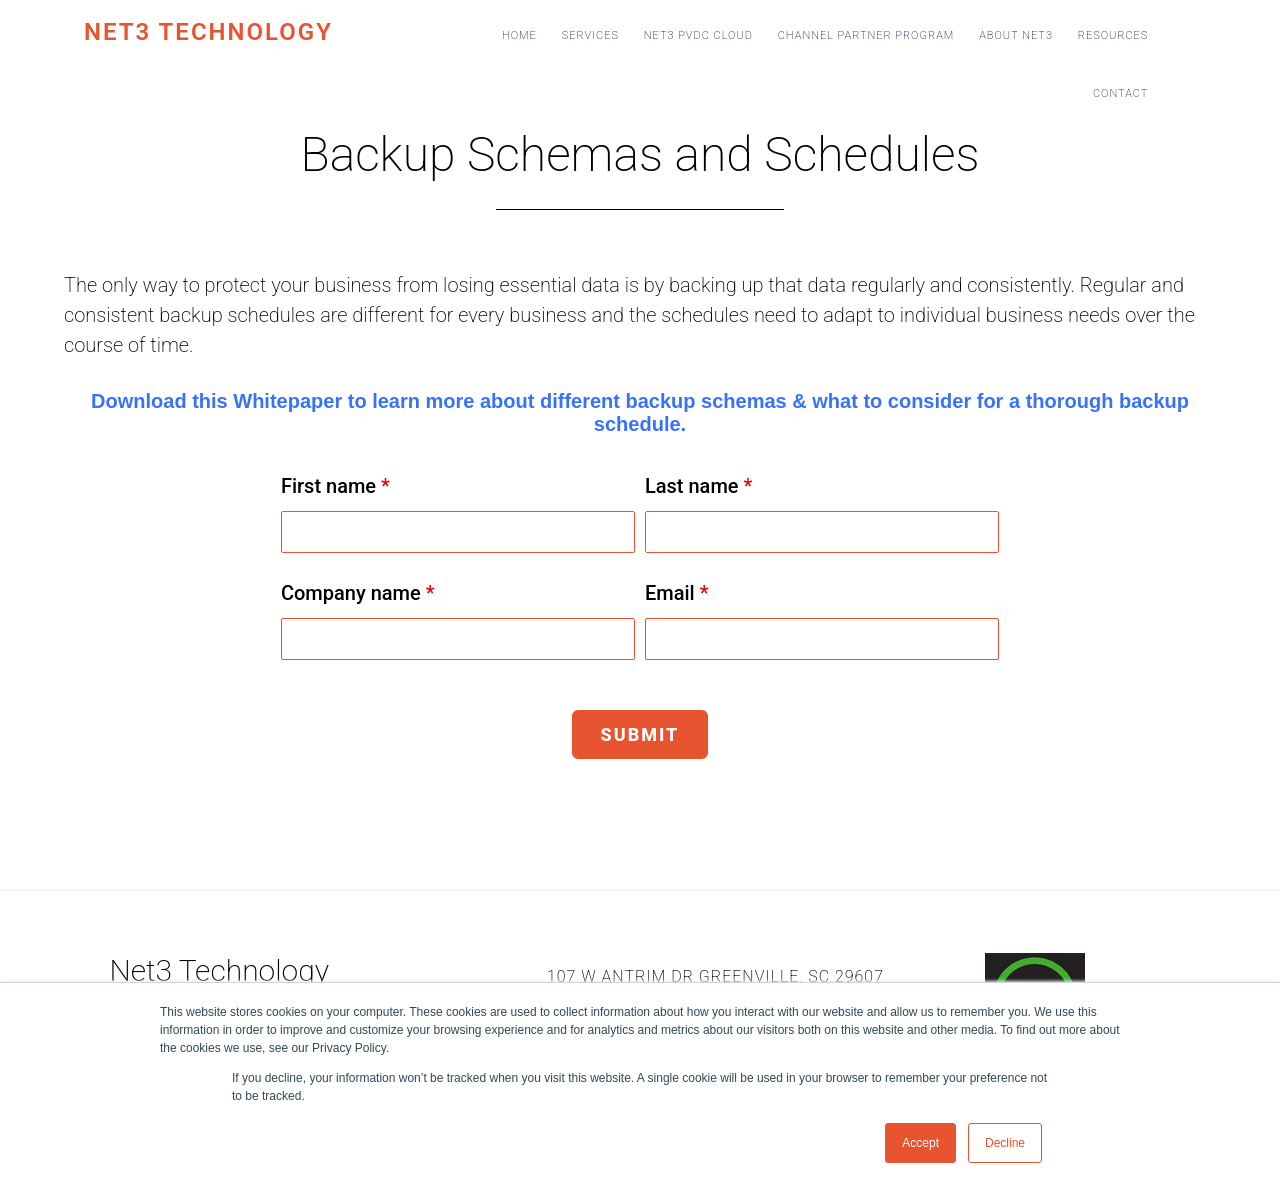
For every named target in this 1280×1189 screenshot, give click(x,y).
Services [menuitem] (590, 35)
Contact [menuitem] (1120, 93)
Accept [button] (920, 1143)
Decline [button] (1005, 1143)
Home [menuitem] (519, 35)
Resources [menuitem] (1113, 35)
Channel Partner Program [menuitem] (866, 35)
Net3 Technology (208, 32)
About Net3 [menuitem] (1016, 35)
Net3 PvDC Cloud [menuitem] (698, 35)
